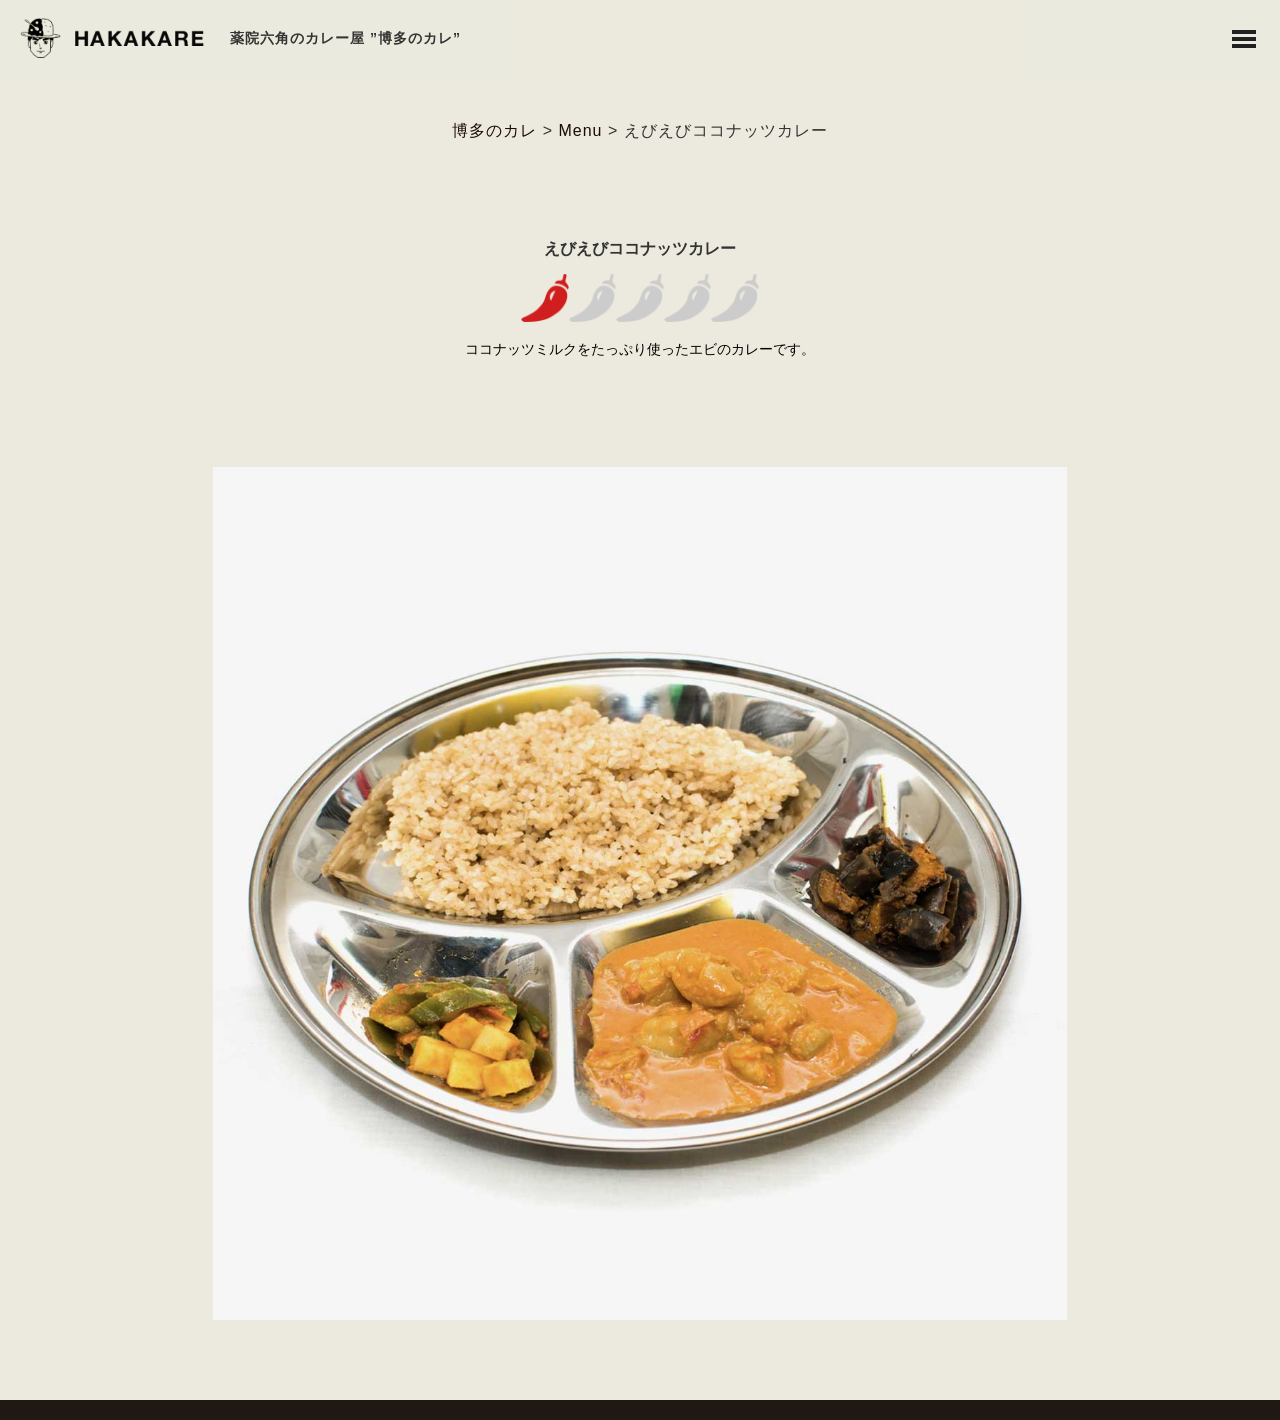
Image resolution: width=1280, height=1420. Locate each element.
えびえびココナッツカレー (640, 248)
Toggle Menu (1244, 39)
